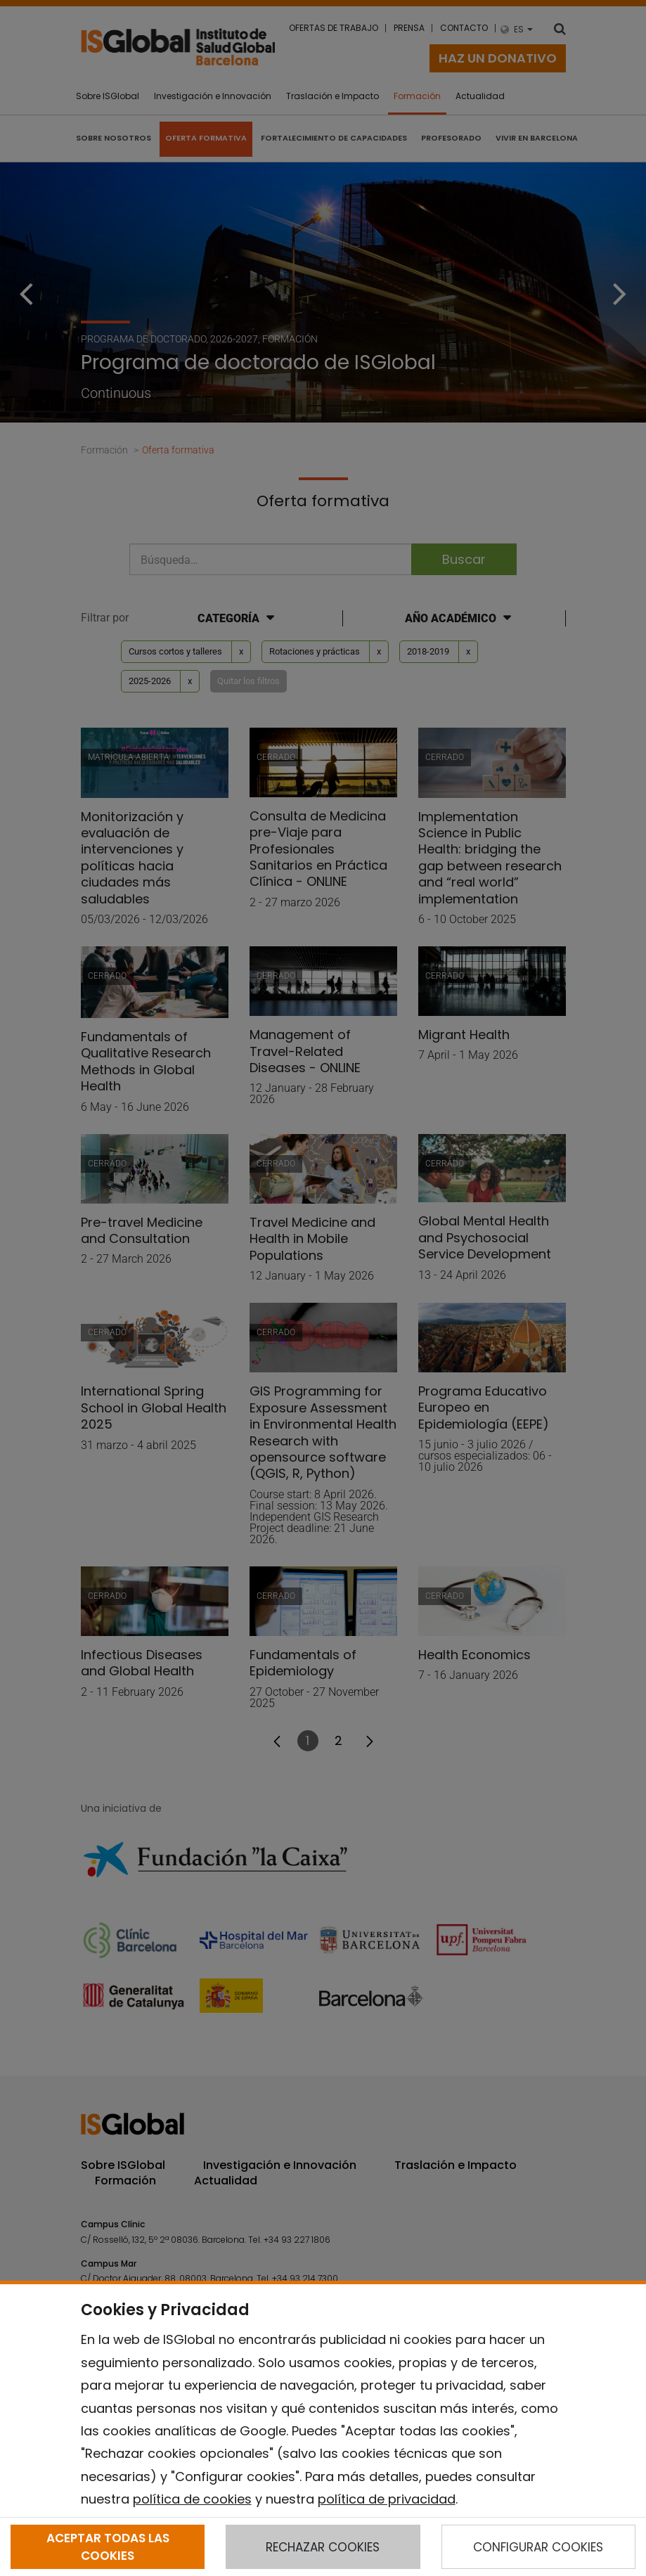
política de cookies (192, 2499)
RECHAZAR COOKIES (323, 2547)
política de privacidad (387, 2499)
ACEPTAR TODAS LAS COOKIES (107, 2546)
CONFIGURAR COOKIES (538, 2547)
